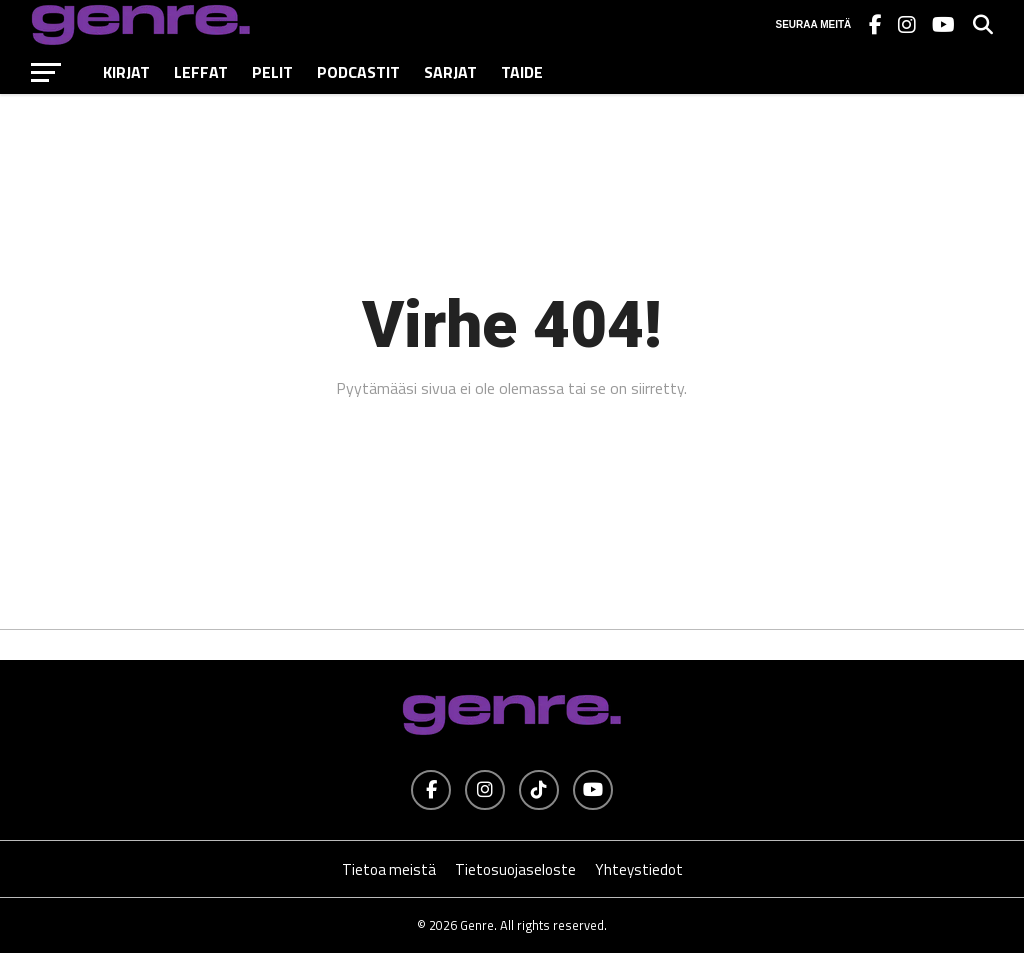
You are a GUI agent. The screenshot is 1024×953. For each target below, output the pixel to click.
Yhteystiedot (639, 869)
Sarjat (450, 72)
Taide (522, 72)
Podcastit (358, 72)
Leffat (201, 72)
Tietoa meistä (389, 869)
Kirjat (126, 72)
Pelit (272, 72)
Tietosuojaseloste (515, 869)
